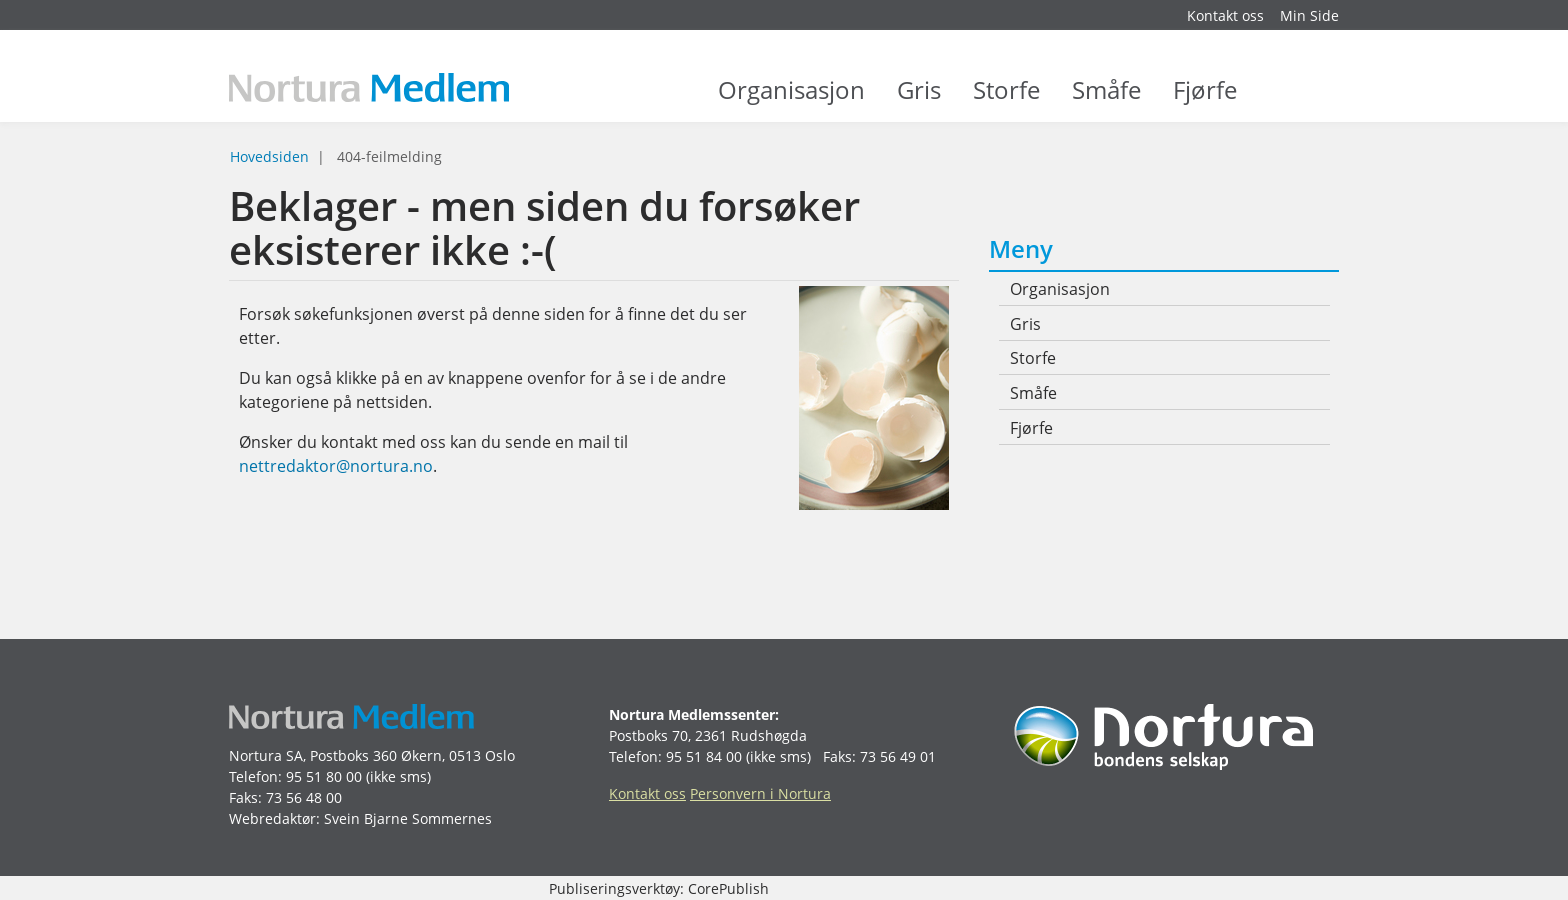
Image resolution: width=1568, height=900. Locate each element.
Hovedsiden (269, 156)
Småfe (1106, 100)
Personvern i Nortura (760, 793)
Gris (919, 100)
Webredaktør (272, 818)
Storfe (1006, 100)
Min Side (1309, 15)
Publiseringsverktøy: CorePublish (659, 888)
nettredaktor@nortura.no (336, 466)
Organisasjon (791, 100)
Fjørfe (1205, 100)
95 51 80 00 (324, 776)
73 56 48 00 (304, 797)
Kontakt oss (1225, 15)
